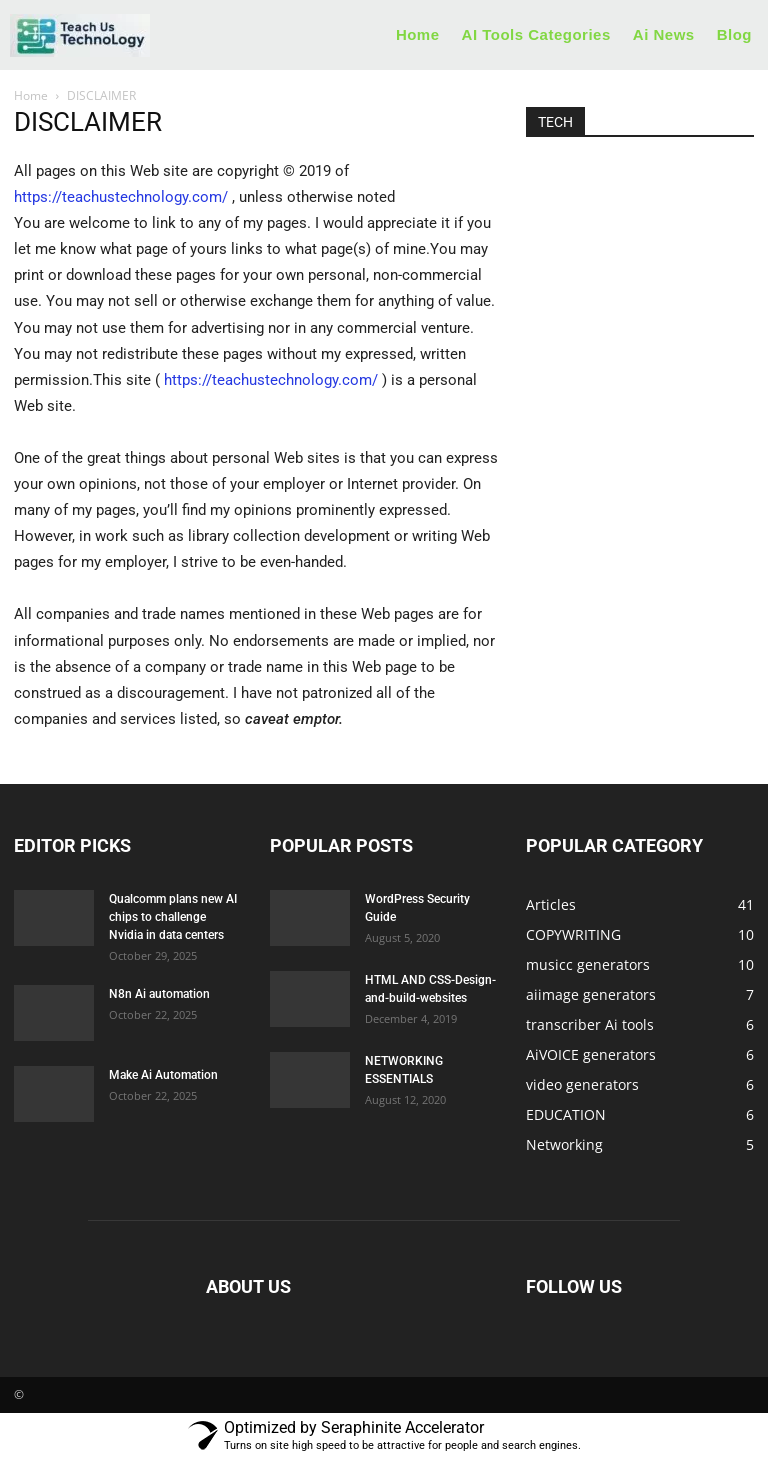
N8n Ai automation (159, 994)
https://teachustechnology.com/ (121, 197)
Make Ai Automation (163, 1075)
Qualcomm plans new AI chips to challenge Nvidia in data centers (173, 917)
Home (31, 95)
